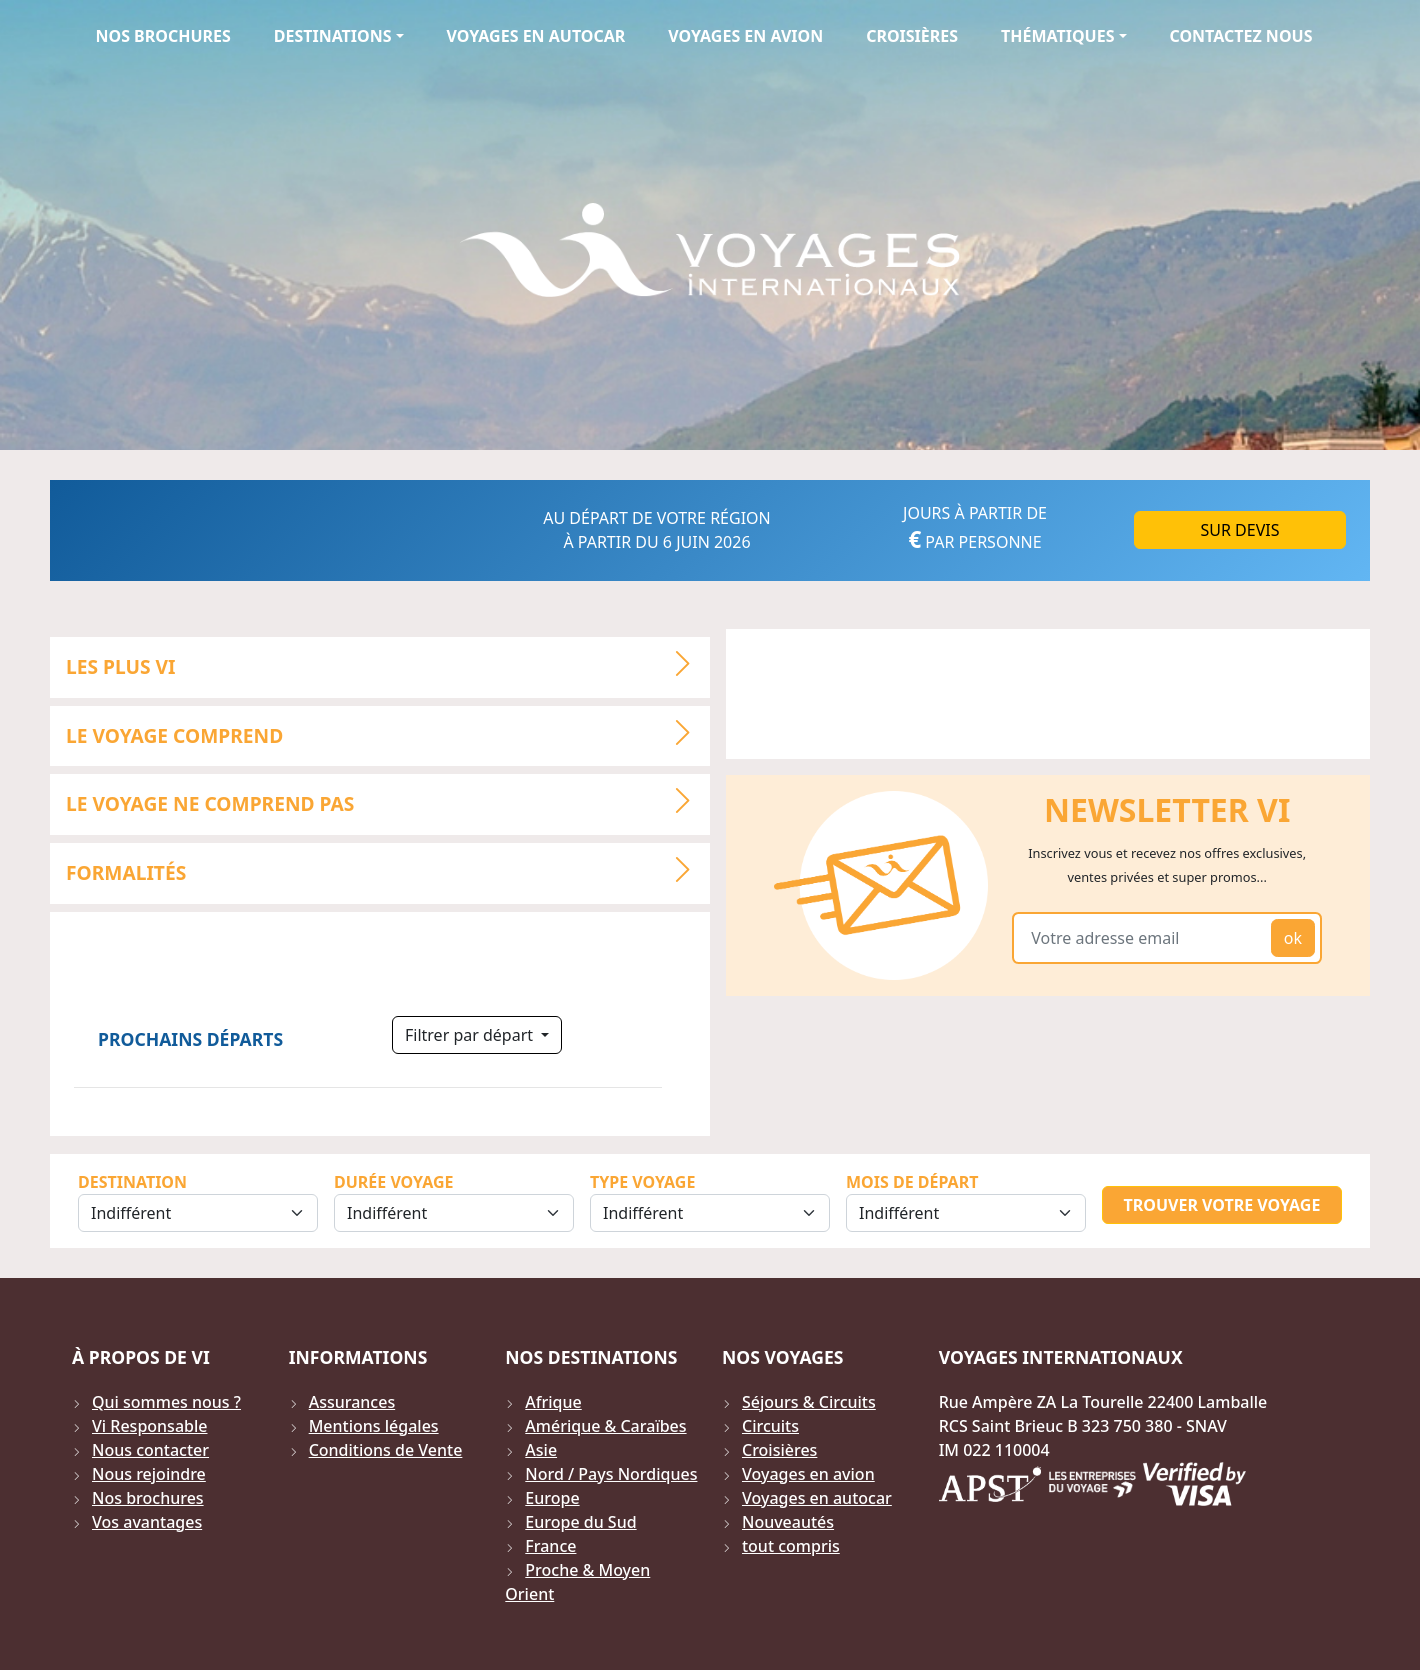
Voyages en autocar (536, 36)
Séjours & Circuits (809, 1402)
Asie (541, 1450)
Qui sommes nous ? (166, 1402)
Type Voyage (642, 1182)
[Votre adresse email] (1145, 938)
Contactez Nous (1241, 36)
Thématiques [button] (1057, 36)
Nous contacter (150, 1450)
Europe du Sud (580, 1522)
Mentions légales (374, 1426)
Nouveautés (788, 1522)
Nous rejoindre (149, 1474)
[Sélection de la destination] (198, 1213)
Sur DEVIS (1240, 530)
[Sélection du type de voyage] (710, 1213)
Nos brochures (162, 36)
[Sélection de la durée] (454, 1213)
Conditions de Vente (386, 1450)
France (550, 1546)
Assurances (352, 1402)
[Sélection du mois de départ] (966, 1213)
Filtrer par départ (471, 1035)
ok (1293, 938)
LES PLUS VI (387, 664)
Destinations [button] (333, 36)
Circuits (770, 1426)
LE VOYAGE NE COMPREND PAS (387, 802)
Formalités (387, 870)
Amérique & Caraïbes (605, 1426)
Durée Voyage (393, 1182)
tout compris (791, 1546)
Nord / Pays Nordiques (611, 1474)
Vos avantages (147, 1522)
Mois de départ (912, 1182)
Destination (132, 1182)
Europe (552, 1498)
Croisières (912, 36)
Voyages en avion (745, 36)
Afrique (553, 1402)
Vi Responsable (149, 1426)
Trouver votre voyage (1222, 1205)
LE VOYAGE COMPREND (387, 733)
